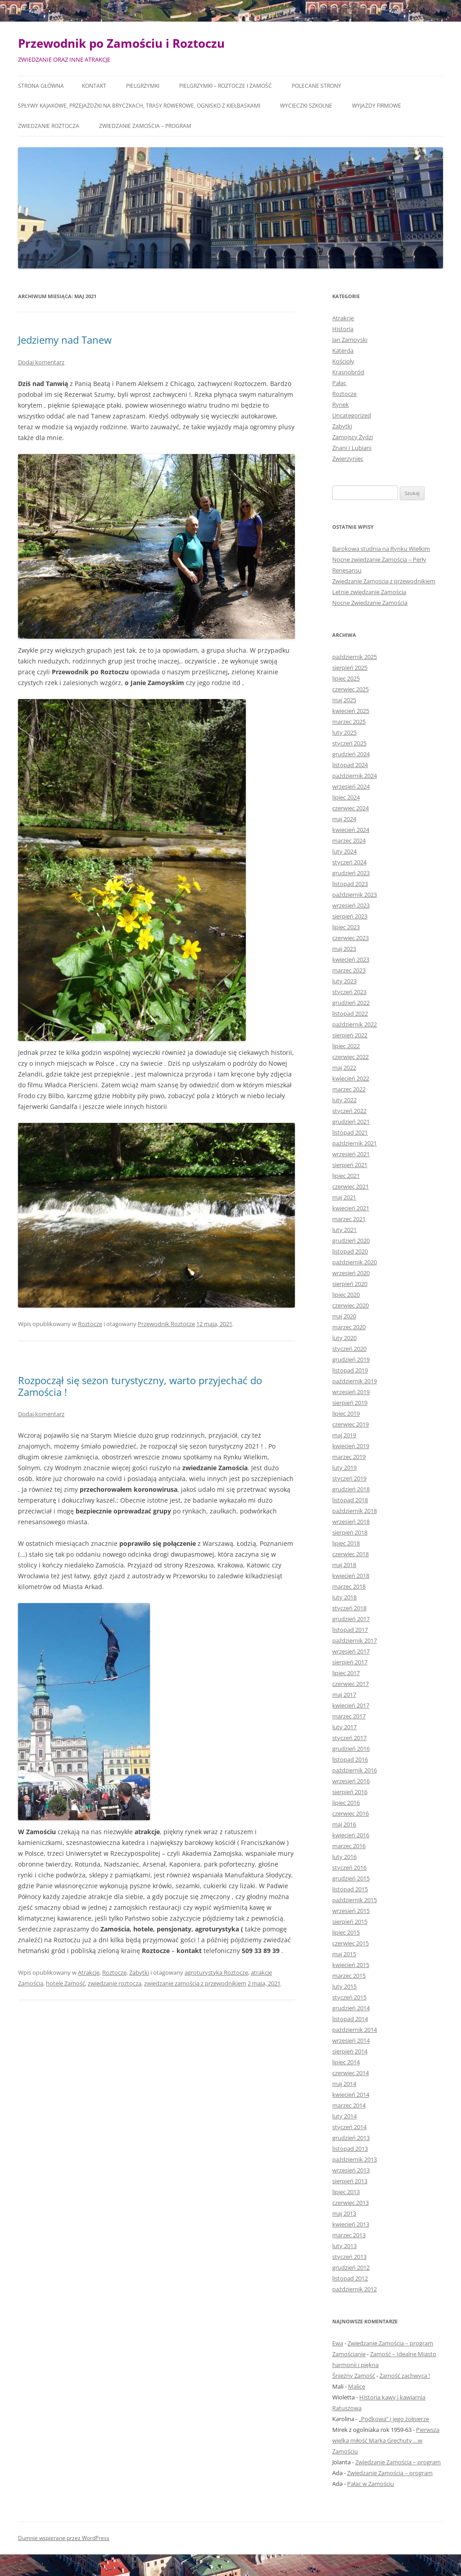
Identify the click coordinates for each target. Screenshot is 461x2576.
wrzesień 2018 (351, 1521)
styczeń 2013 (349, 2257)
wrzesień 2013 (351, 2170)
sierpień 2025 (349, 667)
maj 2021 (344, 1197)
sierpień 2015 (349, 1921)
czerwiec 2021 (350, 1186)
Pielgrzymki (142, 86)
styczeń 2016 (349, 1867)
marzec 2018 (349, 1586)
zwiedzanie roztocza (114, 1983)
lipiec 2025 (346, 678)
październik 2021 (354, 1143)
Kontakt (94, 86)
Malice (356, 2386)
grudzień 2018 (351, 1489)
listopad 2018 (350, 1500)
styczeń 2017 (349, 1738)
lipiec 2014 (346, 2062)
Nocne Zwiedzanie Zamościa (369, 603)
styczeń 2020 (349, 1349)
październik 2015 (354, 1900)
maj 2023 (344, 949)
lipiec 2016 (346, 1803)
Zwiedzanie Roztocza (48, 126)
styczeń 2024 (349, 862)
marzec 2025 (349, 722)
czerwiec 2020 (350, 1305)
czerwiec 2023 (350, 938)
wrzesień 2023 (351, 905)
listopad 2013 (350, 2148)
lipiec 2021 (346, 1176)
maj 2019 (344, 1435)
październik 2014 (354, 2030)
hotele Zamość (65, 1983)
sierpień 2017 (349, 1662)
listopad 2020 (350, 1251)
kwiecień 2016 (350, 1835)
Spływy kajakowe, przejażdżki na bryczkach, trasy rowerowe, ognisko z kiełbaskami (139, 105)
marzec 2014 (349, 2105)
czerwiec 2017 (350, 1684)
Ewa (337, 2343)
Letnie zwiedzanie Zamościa (369, 592)
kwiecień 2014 (350, 2094)
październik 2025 (354, 657)
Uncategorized (351, 415)
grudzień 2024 (351, 754)
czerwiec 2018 (350, 1554)
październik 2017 (354, 1640)
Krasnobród (348, 372)
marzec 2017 (349, 1716)
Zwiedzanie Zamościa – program (145, 126)
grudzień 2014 (351, 2008)
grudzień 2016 (351, 1749)
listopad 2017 (350, 1630)
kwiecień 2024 (350, 830)
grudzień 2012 (351, 2267)
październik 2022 (354, 1024)
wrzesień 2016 (351, 1781)
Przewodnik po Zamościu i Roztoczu (121, 43)
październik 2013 (354, 2159)
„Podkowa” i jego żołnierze (394, 2419)
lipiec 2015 (346, 1932)
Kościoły (343, 361)
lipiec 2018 (346, 1543)
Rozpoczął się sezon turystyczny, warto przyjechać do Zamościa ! (140, 1386)
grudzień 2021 (351, 1122)
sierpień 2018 (349, 1532)
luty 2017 (344, 1727)
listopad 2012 (350, 2278)
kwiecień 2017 (350, 1705)
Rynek (340, 404)
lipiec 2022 (346, 1046)
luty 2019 (344, 1467)
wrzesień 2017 (351, 1651)
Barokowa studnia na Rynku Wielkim (381, 549)
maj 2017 (344, 1694)
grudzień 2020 (351, 1240)
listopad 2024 (350, 765)
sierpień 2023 (349, 916)
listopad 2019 (350, 1370)
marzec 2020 (349, 1327)
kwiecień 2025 (350, 711)
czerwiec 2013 (350, 2203)
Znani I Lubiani (351, 448)
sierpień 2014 (349, 2051)
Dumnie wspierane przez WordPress (63, 2538)
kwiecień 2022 (350, 1078)
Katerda (342, 350)
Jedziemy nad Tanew (65, 339)
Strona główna (41, 86)
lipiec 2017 (346, 1673)
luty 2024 (344, 851)
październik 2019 (354, 1381)
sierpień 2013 (349, 2181)
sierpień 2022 (349, 1035)
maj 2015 (344, 1954)
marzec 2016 (349, 1846)
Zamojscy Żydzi (352, 437)
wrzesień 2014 (351, 2040)
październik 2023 (354, 894)
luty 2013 (344, 2246)
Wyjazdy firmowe (376, 105)
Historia (342, 329)
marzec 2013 (349, 2235)
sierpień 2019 (349, 1403)
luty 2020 (344, 1338)
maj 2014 (344, 2084)
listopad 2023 (350, 884)
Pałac (339, 383)
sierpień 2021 (349, 1165)
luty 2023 (344, 981)
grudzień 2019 (351, 1359)
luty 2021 (344, 1230)
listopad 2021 (350, 1132)
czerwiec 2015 (350, 1943)
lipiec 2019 (346, 1413)
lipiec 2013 (346, 2192)
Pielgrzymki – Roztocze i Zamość (225, 86)
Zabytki (139, 1972)
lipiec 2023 (346, 927)
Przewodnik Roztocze (166, 1324)
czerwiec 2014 (350, 2073)
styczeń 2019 (349, 1478)
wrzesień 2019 (351, 1392)
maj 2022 (344, 1067)
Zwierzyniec (347, 458)
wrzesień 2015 (351, 1911)
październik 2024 (354, 776)
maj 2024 (344, 819)
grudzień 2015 (351, 1878)
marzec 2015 (349, 1976)
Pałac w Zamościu (370, 2484)
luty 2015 (344, 1986)
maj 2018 (344, 1565)
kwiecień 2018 (350, 1576)
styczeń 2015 (349, 1997)
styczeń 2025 (349, 743)
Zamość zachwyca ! (405, 2376)
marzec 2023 (349, 970)
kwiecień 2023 (350, 959)
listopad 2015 (350, 1889)
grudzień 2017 (351, 1619)
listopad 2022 (350, 1013)
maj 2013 (344, 2213)
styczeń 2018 (349, 1608)
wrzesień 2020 (351, 1273)
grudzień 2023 (351, 873)
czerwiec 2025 (350, 689)
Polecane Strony (316, 86)
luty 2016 (344, 1857)
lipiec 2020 (346, 1294)
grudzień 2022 (351, 1003)
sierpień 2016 (349, 1792)
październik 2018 (354, 1511)
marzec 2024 (349, 840)
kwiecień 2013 (350, 2224)
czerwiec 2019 (350, 1424)
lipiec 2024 (346, 797)
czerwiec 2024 (350, 808)
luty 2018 (344, 1597)
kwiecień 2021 (350, 1208)
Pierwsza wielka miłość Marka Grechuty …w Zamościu (385, 2440)
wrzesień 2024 (351, 786)
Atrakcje (88, 1972)
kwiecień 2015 (350, 1965)
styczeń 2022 (349, 1111)
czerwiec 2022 (350, 1057)
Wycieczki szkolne (306, 105)
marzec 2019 (349, 1457)
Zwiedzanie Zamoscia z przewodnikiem (383, 581)
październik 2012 (354, 2289)
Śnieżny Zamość (353, 2376)
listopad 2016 (350, 1759)
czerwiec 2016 (350, 1813)
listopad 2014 (350, 2019)
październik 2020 (354, 1262)
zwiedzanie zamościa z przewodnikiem (195, 1983)
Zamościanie (349, 2354)
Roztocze (90, 1324)
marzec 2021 (349, 1219)
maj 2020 (344, 1316)
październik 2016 (354, 1770)
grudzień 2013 (351, 2138)
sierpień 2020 (349, 1284)
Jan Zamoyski (349, 340)
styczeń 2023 (349, 992)
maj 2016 (344, 1824)
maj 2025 (344, 700)
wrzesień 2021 (351, 1154)
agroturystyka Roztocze (216, 1972)
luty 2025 (344, 732)
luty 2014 (344, 2116)
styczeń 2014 (349, 2127)
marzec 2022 (349, 1089)
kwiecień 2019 (350, 1446)
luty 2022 (344, 1100)
